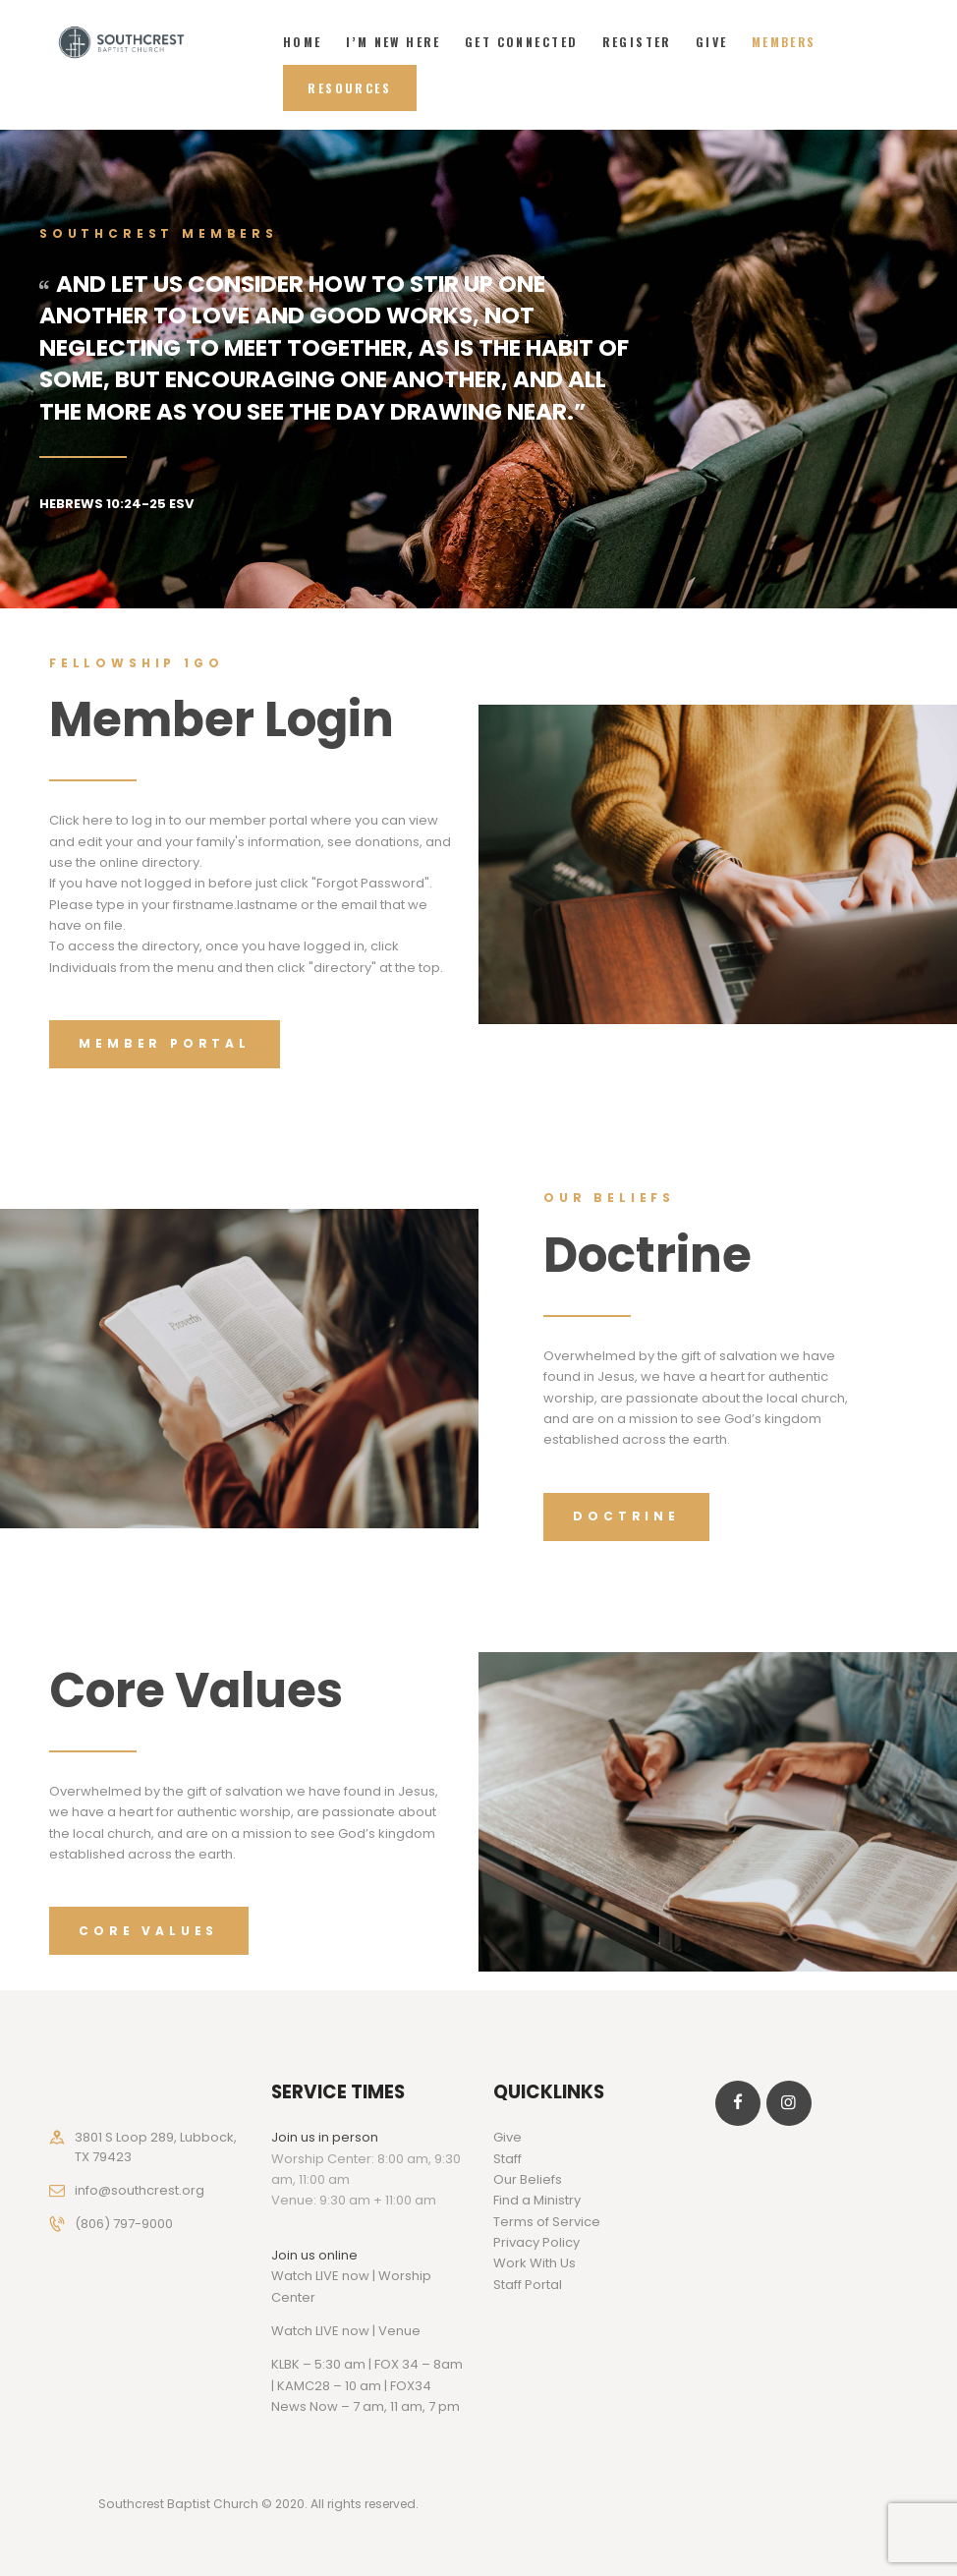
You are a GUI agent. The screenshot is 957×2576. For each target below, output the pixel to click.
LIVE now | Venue (368, 2330)
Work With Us (534, 2263)
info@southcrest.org (139, 2190)
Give (507, 2137)
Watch (291, 2330)
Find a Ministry (537, 2200)
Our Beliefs (527, 2179)
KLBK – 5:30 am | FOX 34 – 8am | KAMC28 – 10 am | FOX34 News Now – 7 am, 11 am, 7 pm (367, 2385)
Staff (507, 2158)
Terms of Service (546, 2221)
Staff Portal (527, 2284)
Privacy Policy (536, 2242)
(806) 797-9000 (124, 2223)
